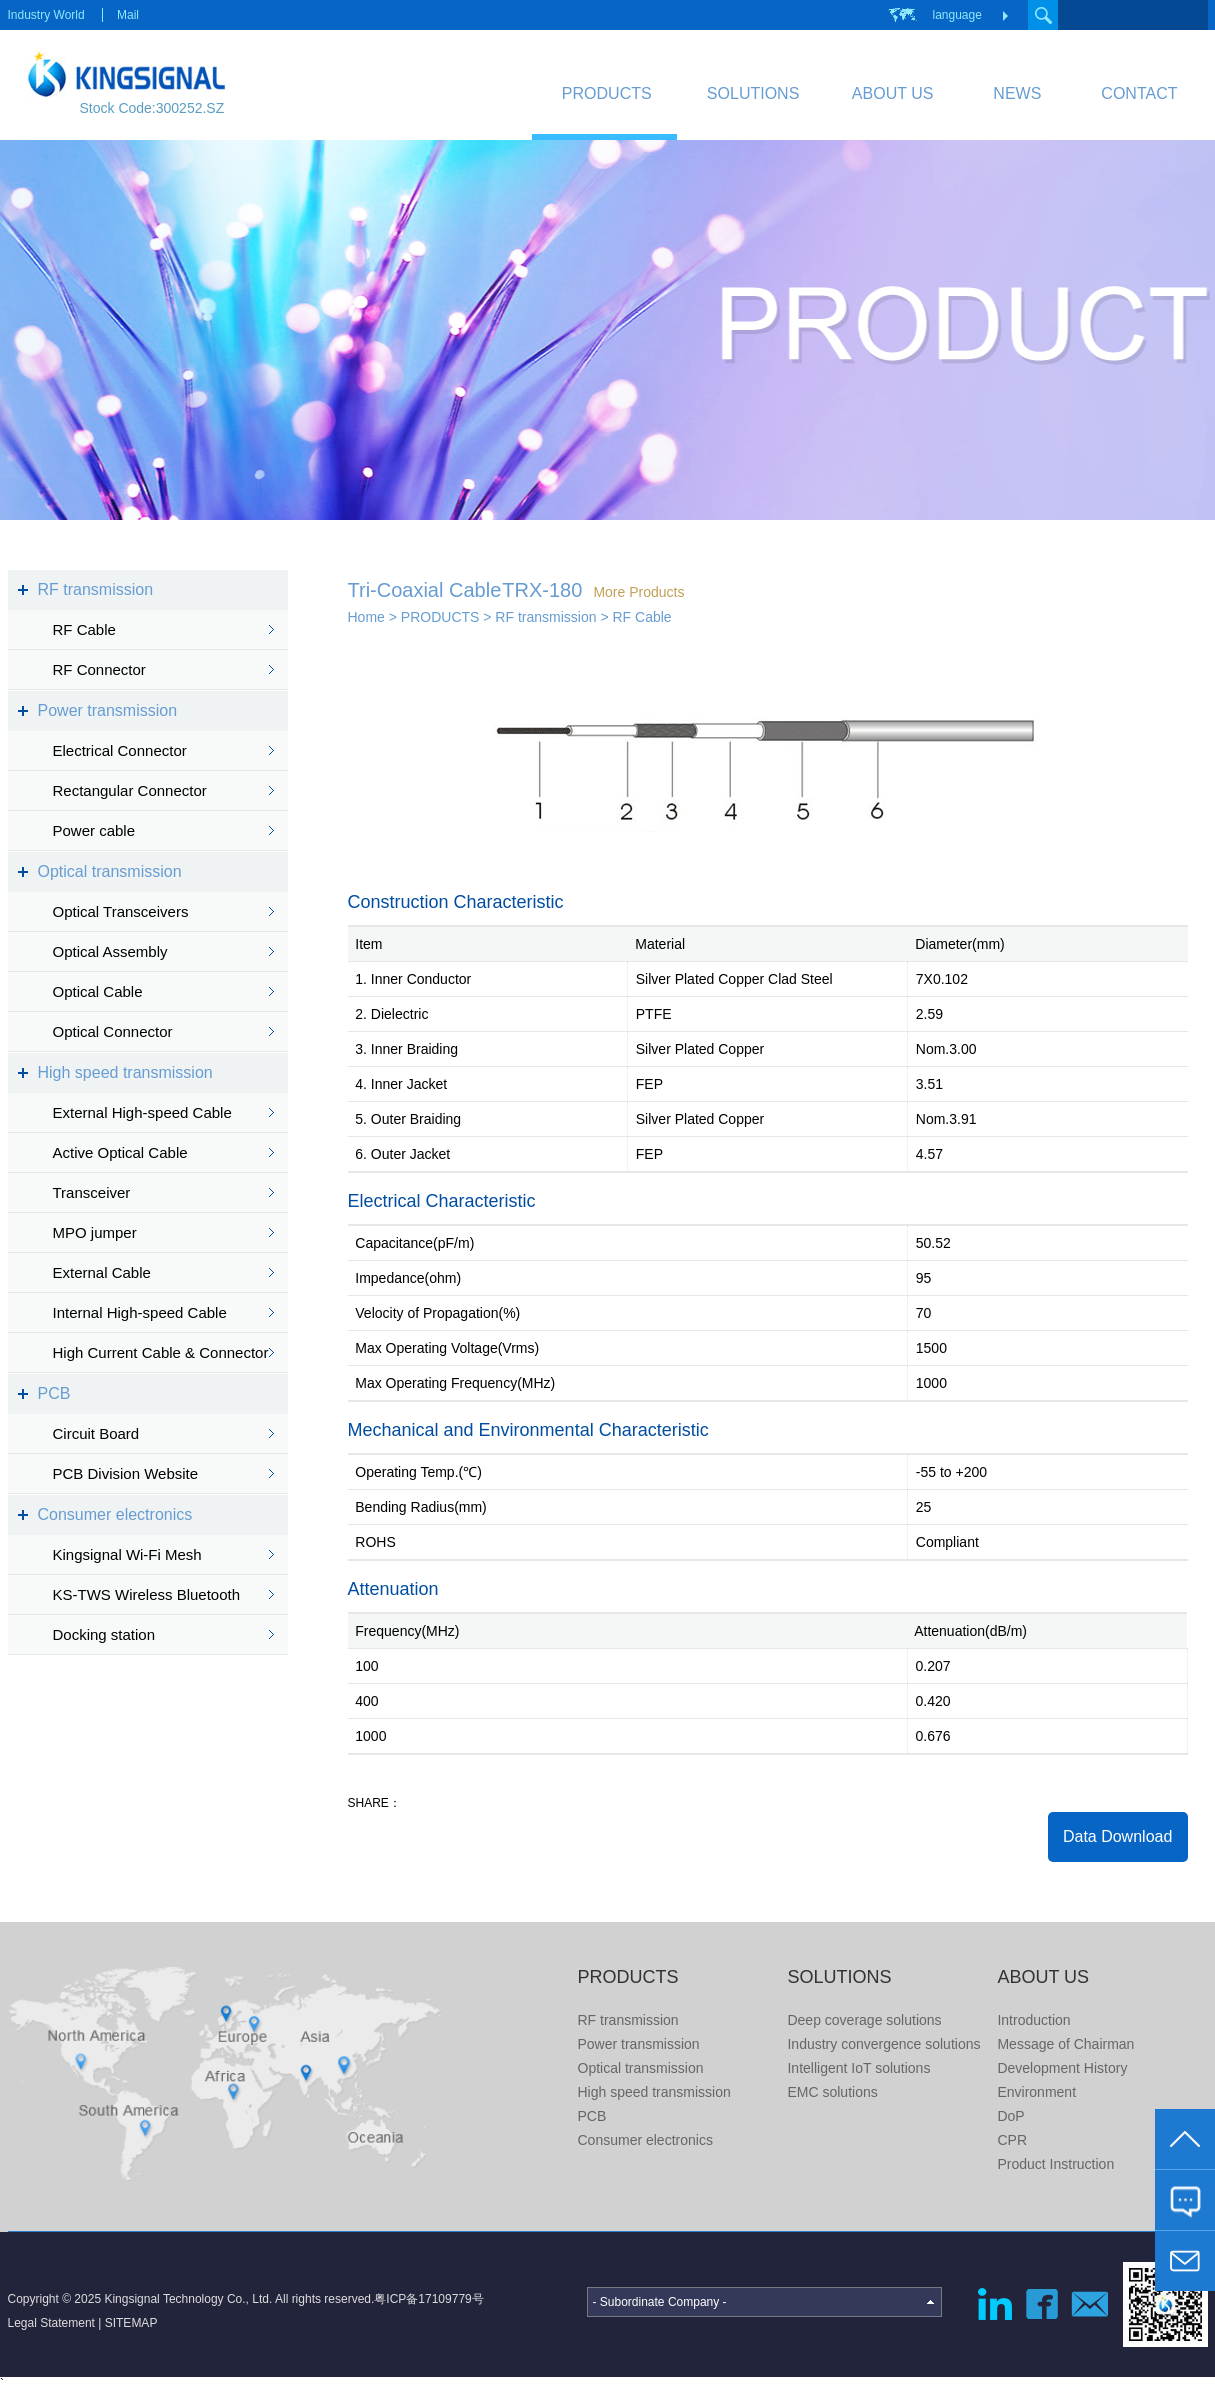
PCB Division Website (126, 1473)
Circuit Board (96, 1433)
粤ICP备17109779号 (428, 2299)
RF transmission (96, 589)
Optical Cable (98, 991)
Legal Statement (51, 2323)
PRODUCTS (607, 93)
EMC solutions (832, 2092)
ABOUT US (893, 93)
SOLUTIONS (753, 93)
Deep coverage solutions (864, 2020)
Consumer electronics (115, 1514)
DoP (1010, 2116)
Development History (1062, 2068)
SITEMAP (131, 2323)
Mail (128, 15)
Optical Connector (113, 1031)
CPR (1012, 2140)
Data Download (1117, 1836)
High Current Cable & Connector (161, 1352)
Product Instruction (1055, 2164)
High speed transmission (125, 1072)
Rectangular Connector (130, 790)
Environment (1036, 2092)
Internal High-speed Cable (140, 1312)
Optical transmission (110, 871)
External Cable (102, 1272)
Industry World (46, 15)
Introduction (1033, 2020)
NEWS (1017, 93)
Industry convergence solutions (883, 2044)
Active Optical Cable (120, 1152)
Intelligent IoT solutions (858, 2068)
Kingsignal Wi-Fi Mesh (127, 1554)
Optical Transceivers (121, 911)
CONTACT (1139, 93)
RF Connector (99, 669)
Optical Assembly (110, 951)
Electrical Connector (120, 750)
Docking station (104, 1634)
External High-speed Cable (142, 1112)
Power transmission (108, 710)
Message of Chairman (1065, 2044)
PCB (54, 1393)
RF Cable (84, 629)
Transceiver (92, 1192)
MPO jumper (95, 1232)
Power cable (94, 830)
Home (366, 617)
